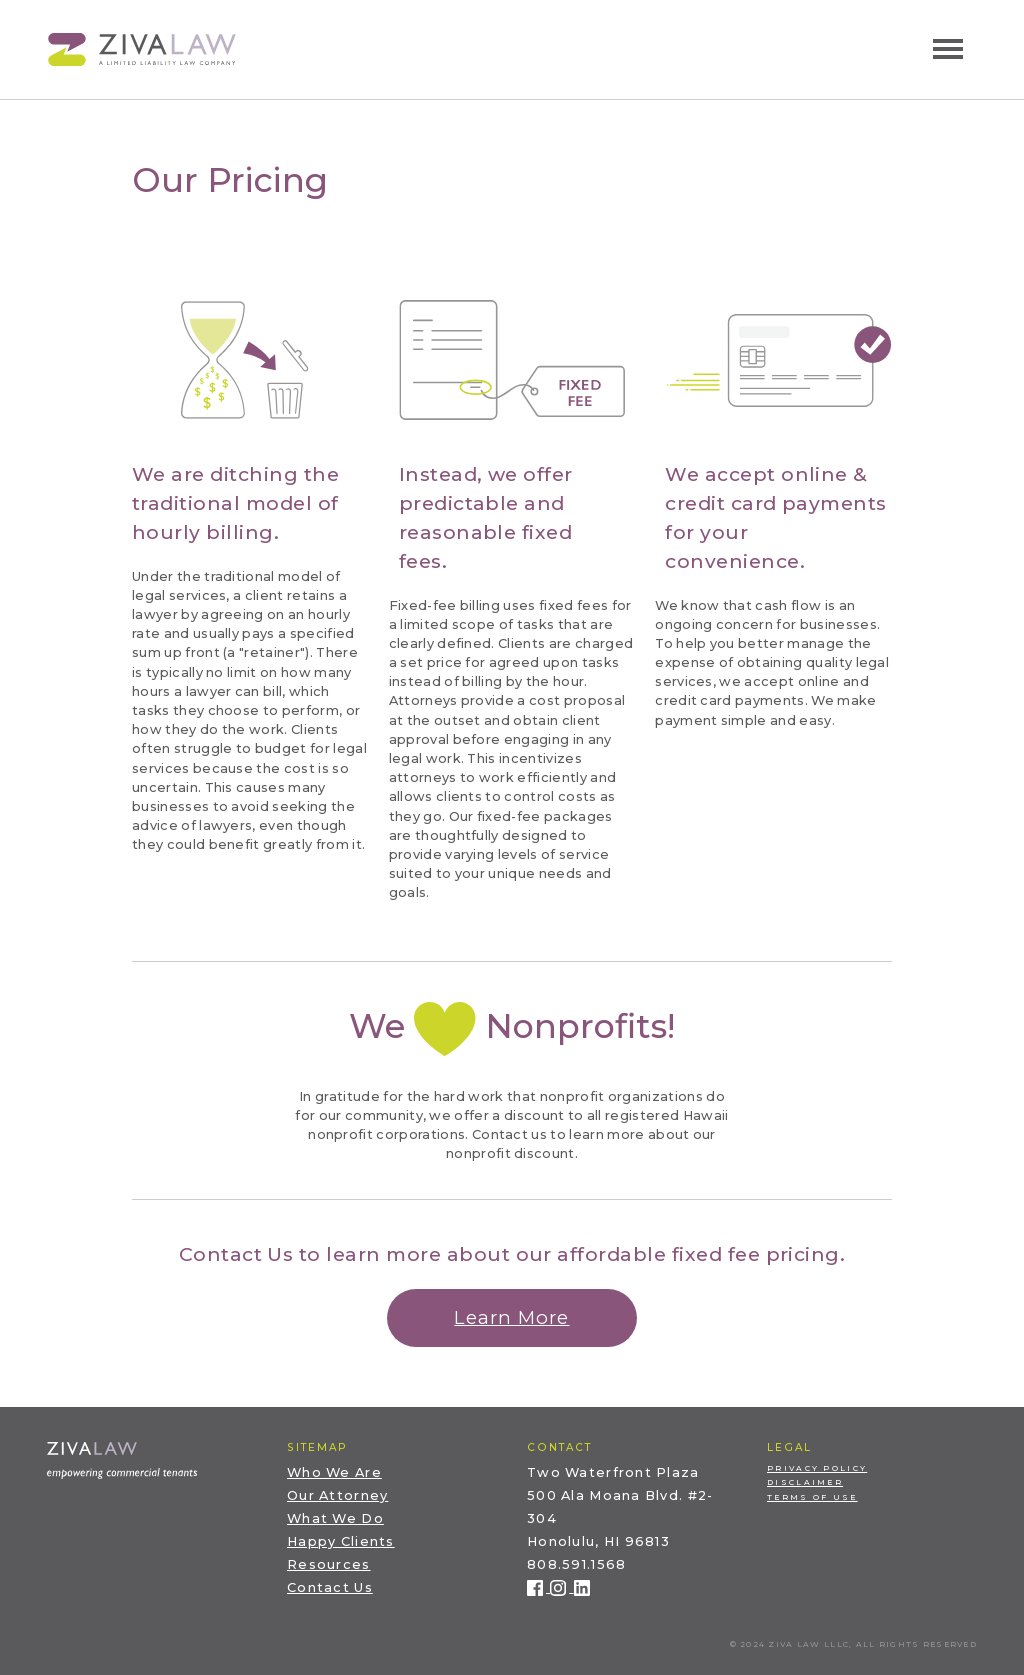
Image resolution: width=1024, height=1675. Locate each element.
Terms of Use (812, 1497)
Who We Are (334, 1472)
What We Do (335, 1518)
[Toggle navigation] (948, 49)
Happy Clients (341, 1541)
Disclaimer (805, 1482)
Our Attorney (337, 1495)
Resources (329, 1564)
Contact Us (330, 1587)
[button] (512, 1318)
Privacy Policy (817, 1468)
